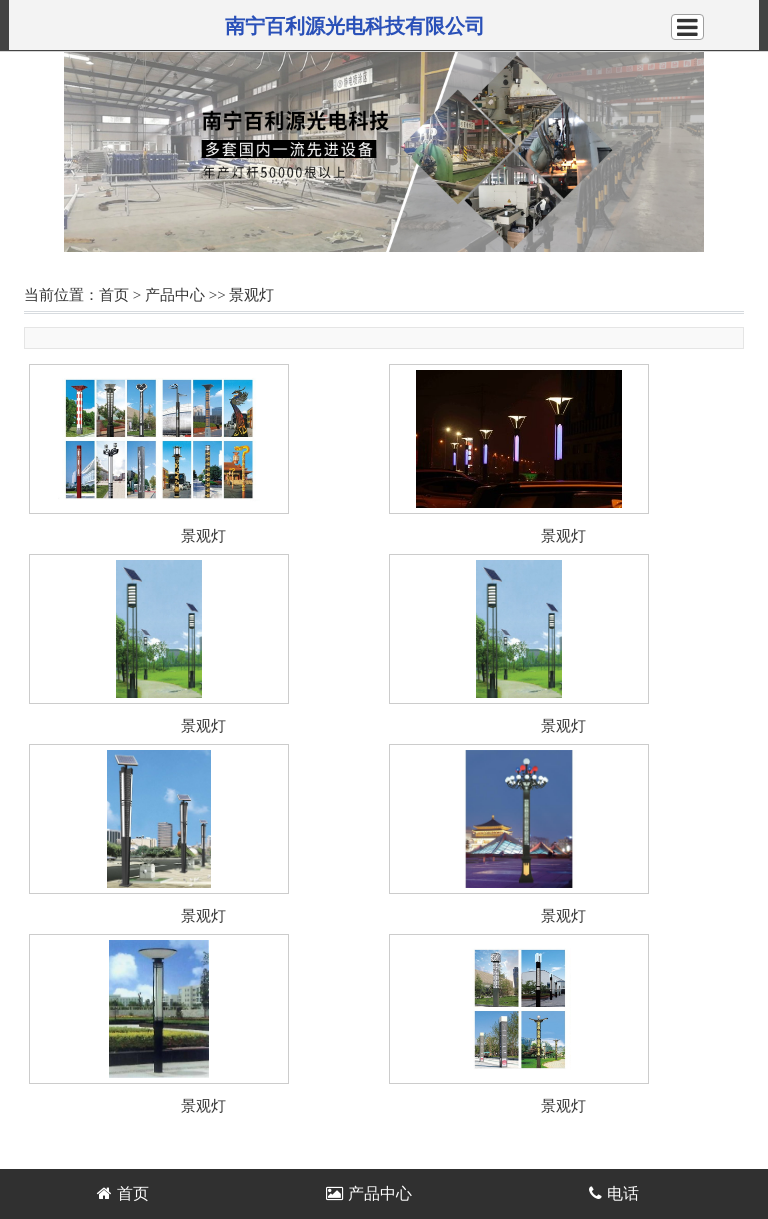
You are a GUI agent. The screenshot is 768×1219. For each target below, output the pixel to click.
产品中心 (175, 295)
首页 (114, 295)
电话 (614, 1193)
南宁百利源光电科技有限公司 (355, 26)
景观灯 (251, 295)
